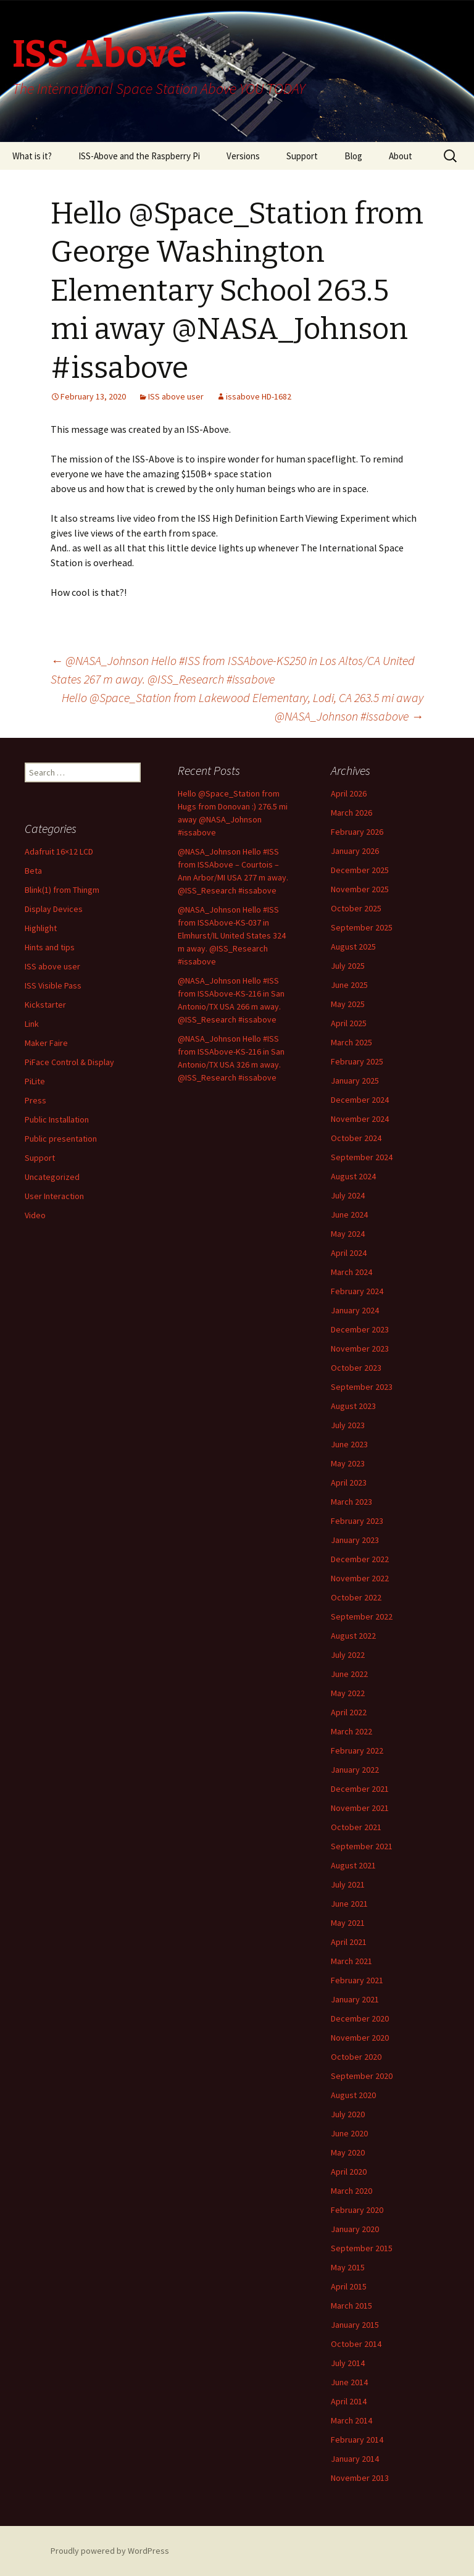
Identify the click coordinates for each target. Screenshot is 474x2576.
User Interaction (54, 1196)
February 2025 (357, 1061)
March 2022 (351, 1731)
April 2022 (349, 1712)
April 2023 (349, 1482)
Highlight (41, 928)
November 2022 (360, 1578)
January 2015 (355, 2324)
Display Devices (54, 908)
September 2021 (362, 1846)
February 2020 (357, 2209)
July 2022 (348, 1654)
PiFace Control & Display (69, 1062)
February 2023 (357, 1520)
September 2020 (362, 2075)
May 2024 (348, 1233)
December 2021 (360, 1788)
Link (32, 1023)
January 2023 (355, 1539)
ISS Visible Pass (53, 985)
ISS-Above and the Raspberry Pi (139, 156)
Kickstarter (45, 1004)
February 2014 (357, 2439)
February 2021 (357, 1980)
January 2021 (355, 1999)
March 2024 (351, 1272)
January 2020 (355, 2229)
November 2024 (360, 1118)
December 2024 (360, 1099)
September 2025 (362, 927)
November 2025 (360, 889)
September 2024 (362, 1157)
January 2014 (355, 2458)
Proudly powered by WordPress (110, 2550)
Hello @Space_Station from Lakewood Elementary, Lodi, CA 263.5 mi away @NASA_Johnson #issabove (242, 707)
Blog (353, 156)
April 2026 (349, 793)
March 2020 (351, 2190)
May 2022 (348, 1693)
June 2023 (349, 1444)
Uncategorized (52, 1176)
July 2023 (348, 1425)
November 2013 (360, 2477)
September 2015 (362, 2248)
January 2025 (355, 1080)
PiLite (35, 1081)
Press (35, 1100)
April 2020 (349, 2171)
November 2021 (360, 1807)
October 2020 (356, 2056)
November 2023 (360, 1348)
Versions (243, 156)
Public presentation (61, 1138)
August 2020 (353, 2095)
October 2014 (356, 2343)
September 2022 (362, 1616)
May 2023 (348, 1463)
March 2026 (351, 812)
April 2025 (349, 1023)
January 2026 (355, 850)
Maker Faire (46, 1042)
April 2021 (349, 1941)
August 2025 (353, 946)
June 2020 (349, 2133)
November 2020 (360, 2037)
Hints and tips (50, 947)
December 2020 (360, 2018)
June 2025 (349, 984)
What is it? (32, 156)
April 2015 (349, 2286)
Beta (33, 870)
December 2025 (360, 870)
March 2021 (351, 1961)
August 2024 (353, 1176)
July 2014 (348, 2363)
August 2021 (353, 1865)
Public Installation (57, 1119)
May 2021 (348, 1922)
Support (302, 156)
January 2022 (355, 1769)
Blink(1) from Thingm (62, 889)
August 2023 (353, 1405)
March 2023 (351, 1501)
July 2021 (348, 1884)
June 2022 (349, 1673)
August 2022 (353, 1635)
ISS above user (176, 396)
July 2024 (348, 1195)
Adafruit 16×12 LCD (59, 851)
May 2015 (348, 2267)
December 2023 (360, 1329)
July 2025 (348, 965)
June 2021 (349, 1903)
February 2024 (357, 1291)
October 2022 (356, 1597)
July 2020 (348, 2114)
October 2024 (356, 1138)
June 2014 (349, 2382)
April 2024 (349, 1252)
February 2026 (357, 831)
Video (35, 1215)
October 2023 (356, 1367)
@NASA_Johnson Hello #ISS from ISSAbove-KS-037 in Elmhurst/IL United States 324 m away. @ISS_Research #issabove (232, 935)
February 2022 (357, 1750)
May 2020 (348, 2152)
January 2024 (355, 1310)
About (400, 156)
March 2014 (351, 2420)
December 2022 (360, 1559)
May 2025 (348, 1004)
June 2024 (349, 1214)
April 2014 (349, 2401)
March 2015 (351, 2305)
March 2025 (351, 1042)
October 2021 (356, 1827)
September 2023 (362, 1386)
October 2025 (356, 908)
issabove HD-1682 (258, 396)
